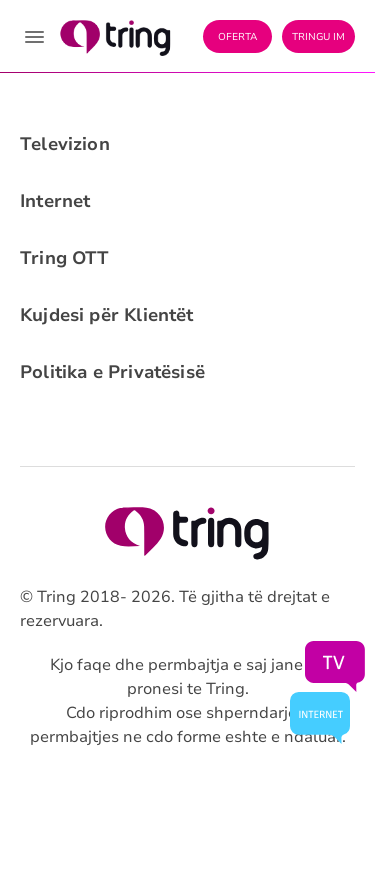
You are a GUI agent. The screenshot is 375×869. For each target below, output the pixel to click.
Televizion (65, 144)
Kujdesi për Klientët (107, 315)
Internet (55, 201)
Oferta (237, 37)
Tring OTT (65, 258)
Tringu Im (318, 37)
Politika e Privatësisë (112, 372)
